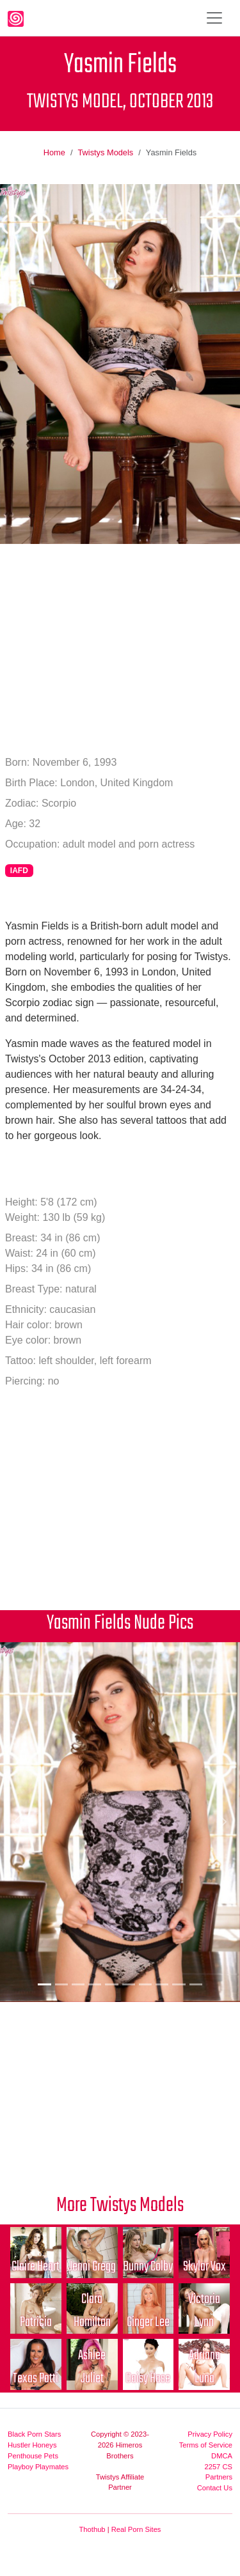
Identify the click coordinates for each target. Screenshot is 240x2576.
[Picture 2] (61, 1984)
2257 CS (218, 2467)
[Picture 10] (195, 1984)
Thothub (92, 2529)
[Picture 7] (145, 1984)
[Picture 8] (162, 1984)
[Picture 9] (178, 1984)
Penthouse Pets (33, 2456)
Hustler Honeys (32, 2445)
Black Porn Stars (34, 2434)
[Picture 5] (111, 1984)
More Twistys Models (120, 2205)
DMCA (221, 2456)
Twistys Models (105, 152)
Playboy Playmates (38, 2467)
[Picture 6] (128, 1984)
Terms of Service (205, 2445)
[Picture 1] (44, 1984)
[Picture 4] (94, 1984)
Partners (218, 2477)
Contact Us (214, 2488)
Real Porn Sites (136, 2529)
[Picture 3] (78, 1984)
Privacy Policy (210, 2434)
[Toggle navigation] (214, 18)
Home (54, 152)
